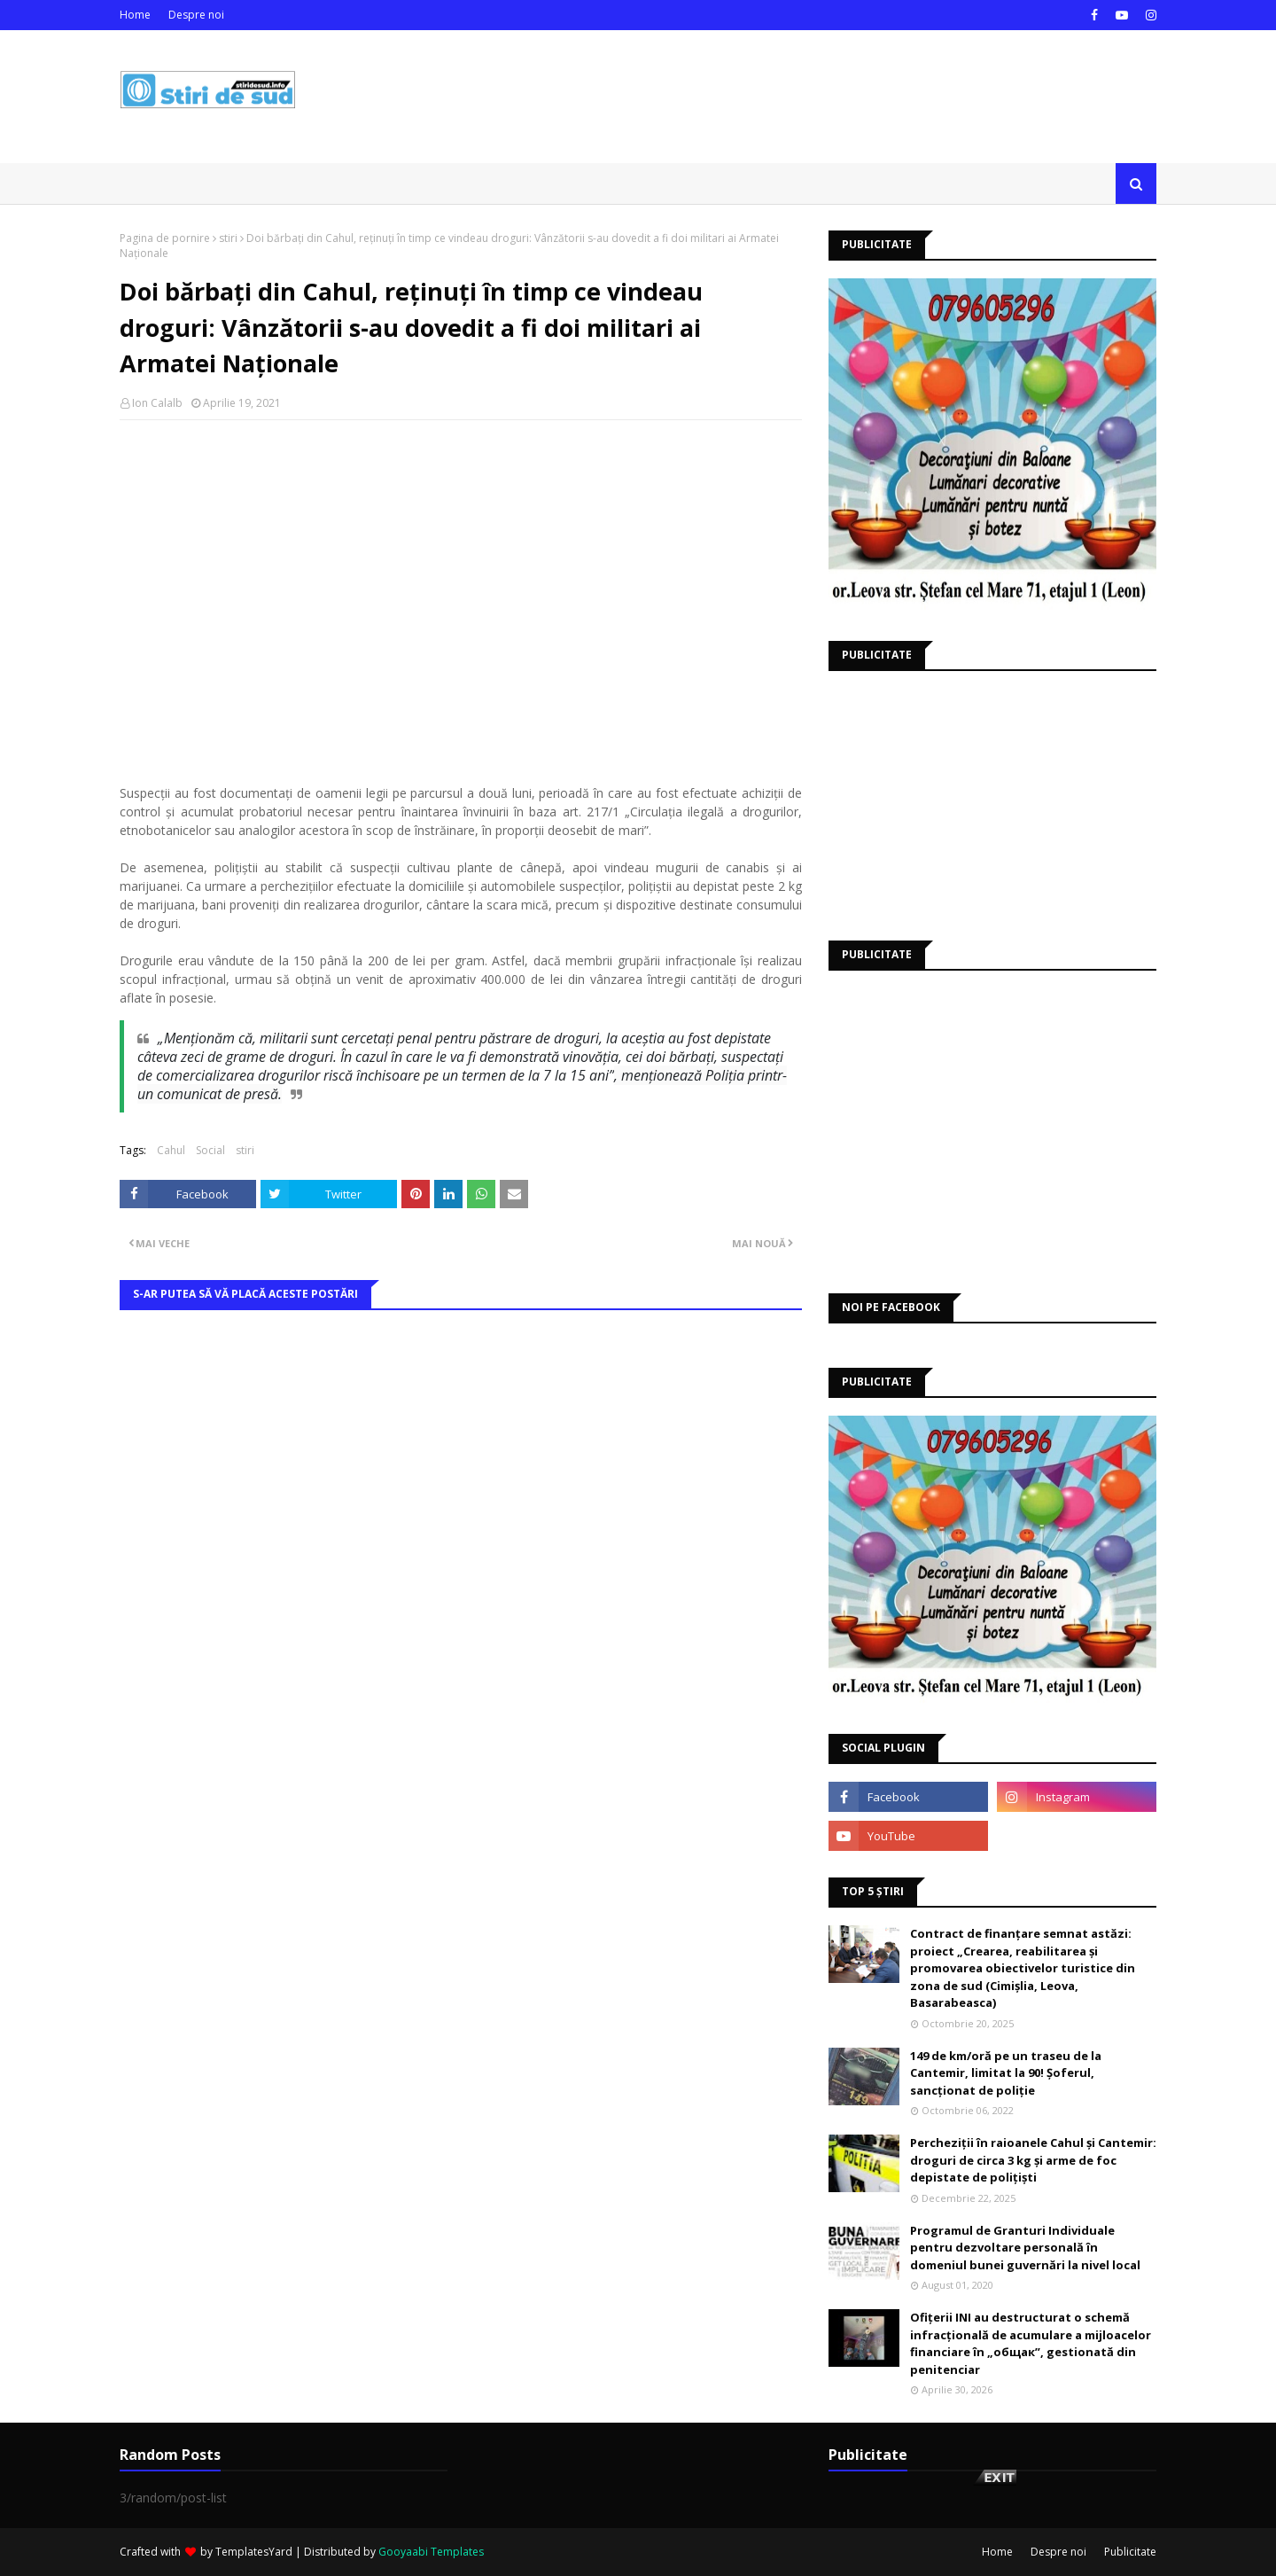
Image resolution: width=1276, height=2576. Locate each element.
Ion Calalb (157, 402)
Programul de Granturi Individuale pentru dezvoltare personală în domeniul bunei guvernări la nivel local (1025, 2247)
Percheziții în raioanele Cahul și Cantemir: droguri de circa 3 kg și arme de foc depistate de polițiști (1033, 2160)
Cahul (171, 1150)
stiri (228, 238)
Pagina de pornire (165, 238)
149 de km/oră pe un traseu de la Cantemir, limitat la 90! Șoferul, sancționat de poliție (1005, 2073)
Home (135, 14)
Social (210, 1150)
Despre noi (196, 14)
